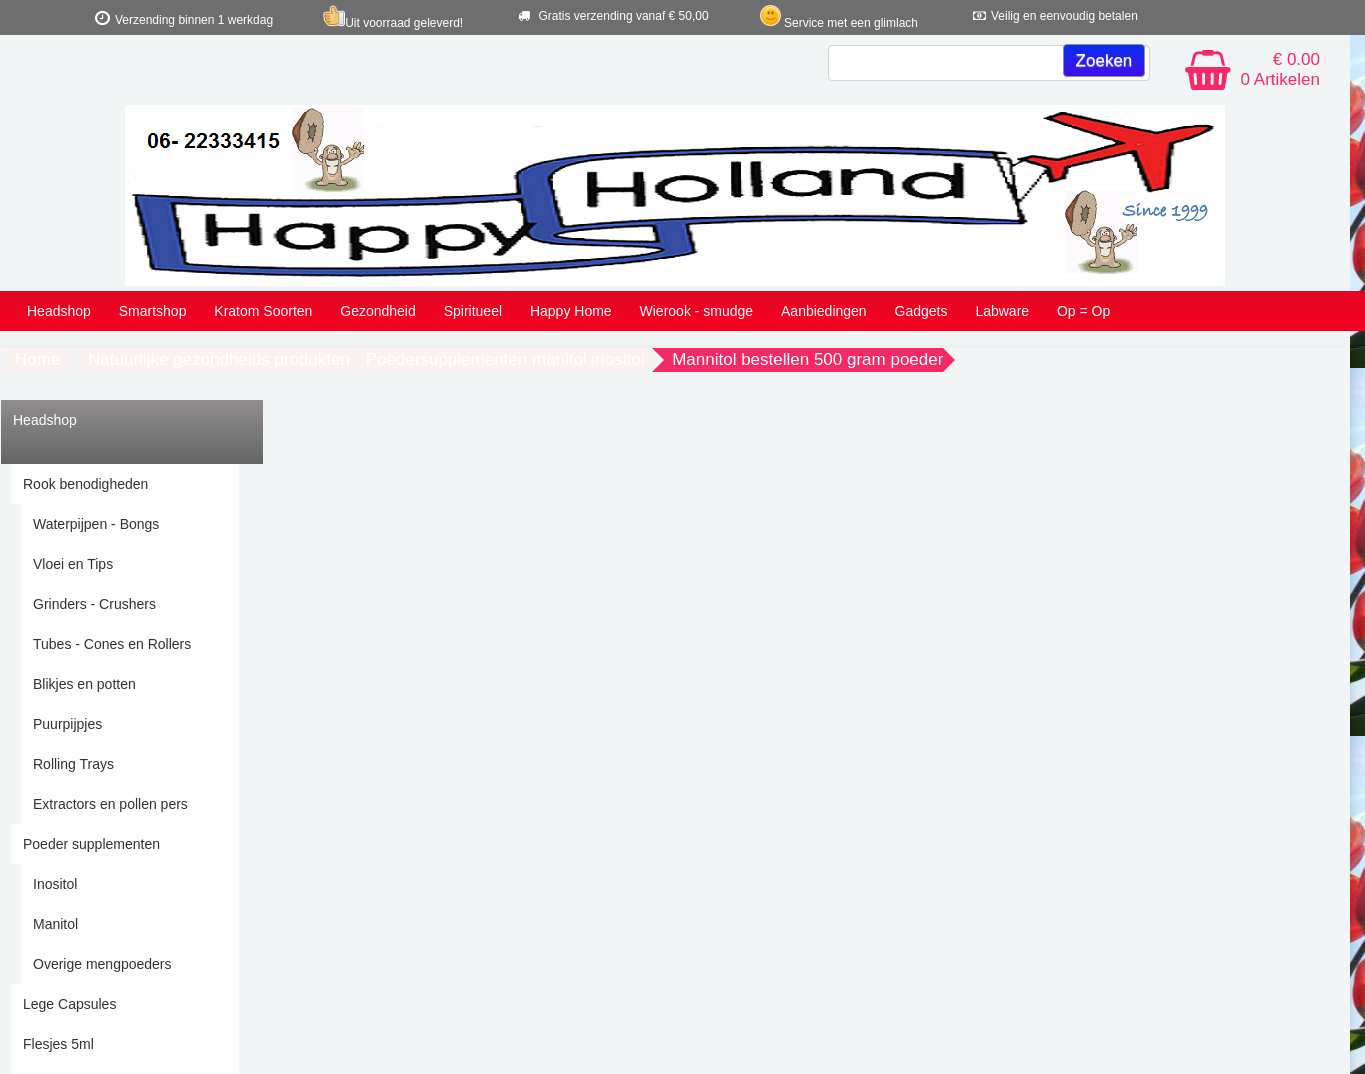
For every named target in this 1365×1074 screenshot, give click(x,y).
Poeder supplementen (91, 844)
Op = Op (1083, 311)
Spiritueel (473, 311)
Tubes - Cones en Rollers (112, 644)
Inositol (55, 884)
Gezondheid (378, 311)
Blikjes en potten (84, 684)
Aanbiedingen (824, 311)
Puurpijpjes (67, 724)
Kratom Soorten (263, 311)
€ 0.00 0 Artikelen (1280, 69)
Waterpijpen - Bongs (96, 524)
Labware (1002, 311)
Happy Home (571, 311)
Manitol (55, 924)
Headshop (59, 311)
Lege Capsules (69, 1004)
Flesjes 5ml (58, 1044)
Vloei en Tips (73, 564)
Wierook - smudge (697, 311)
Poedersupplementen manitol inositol (505, 359)
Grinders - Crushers (94, 604)
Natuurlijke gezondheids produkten (219, 359)
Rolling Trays (73, 764)
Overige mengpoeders (102, 964)
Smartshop (153, 311)
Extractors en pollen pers (110, 804)
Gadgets (921, 311)
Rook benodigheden (85, 484)
